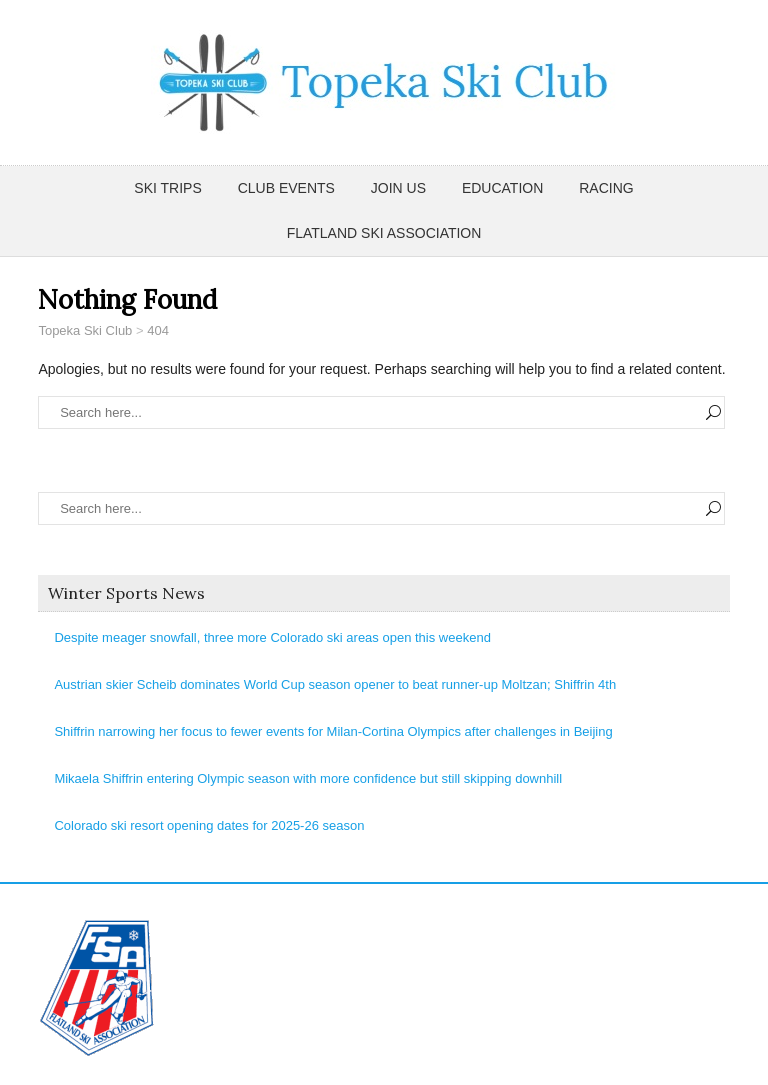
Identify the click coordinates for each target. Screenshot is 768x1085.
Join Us (398, 188)
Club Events (286, 188)
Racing (606, 188)
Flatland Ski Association (384, 233)
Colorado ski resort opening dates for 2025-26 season (209, 825)
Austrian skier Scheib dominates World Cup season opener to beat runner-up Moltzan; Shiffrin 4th (335, 684)
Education (502, 188)
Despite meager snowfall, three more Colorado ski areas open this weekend (272, 637)
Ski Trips (167, 188)
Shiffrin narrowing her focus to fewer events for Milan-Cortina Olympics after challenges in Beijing (333, 731)
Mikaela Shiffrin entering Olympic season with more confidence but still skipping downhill (308, 778)
